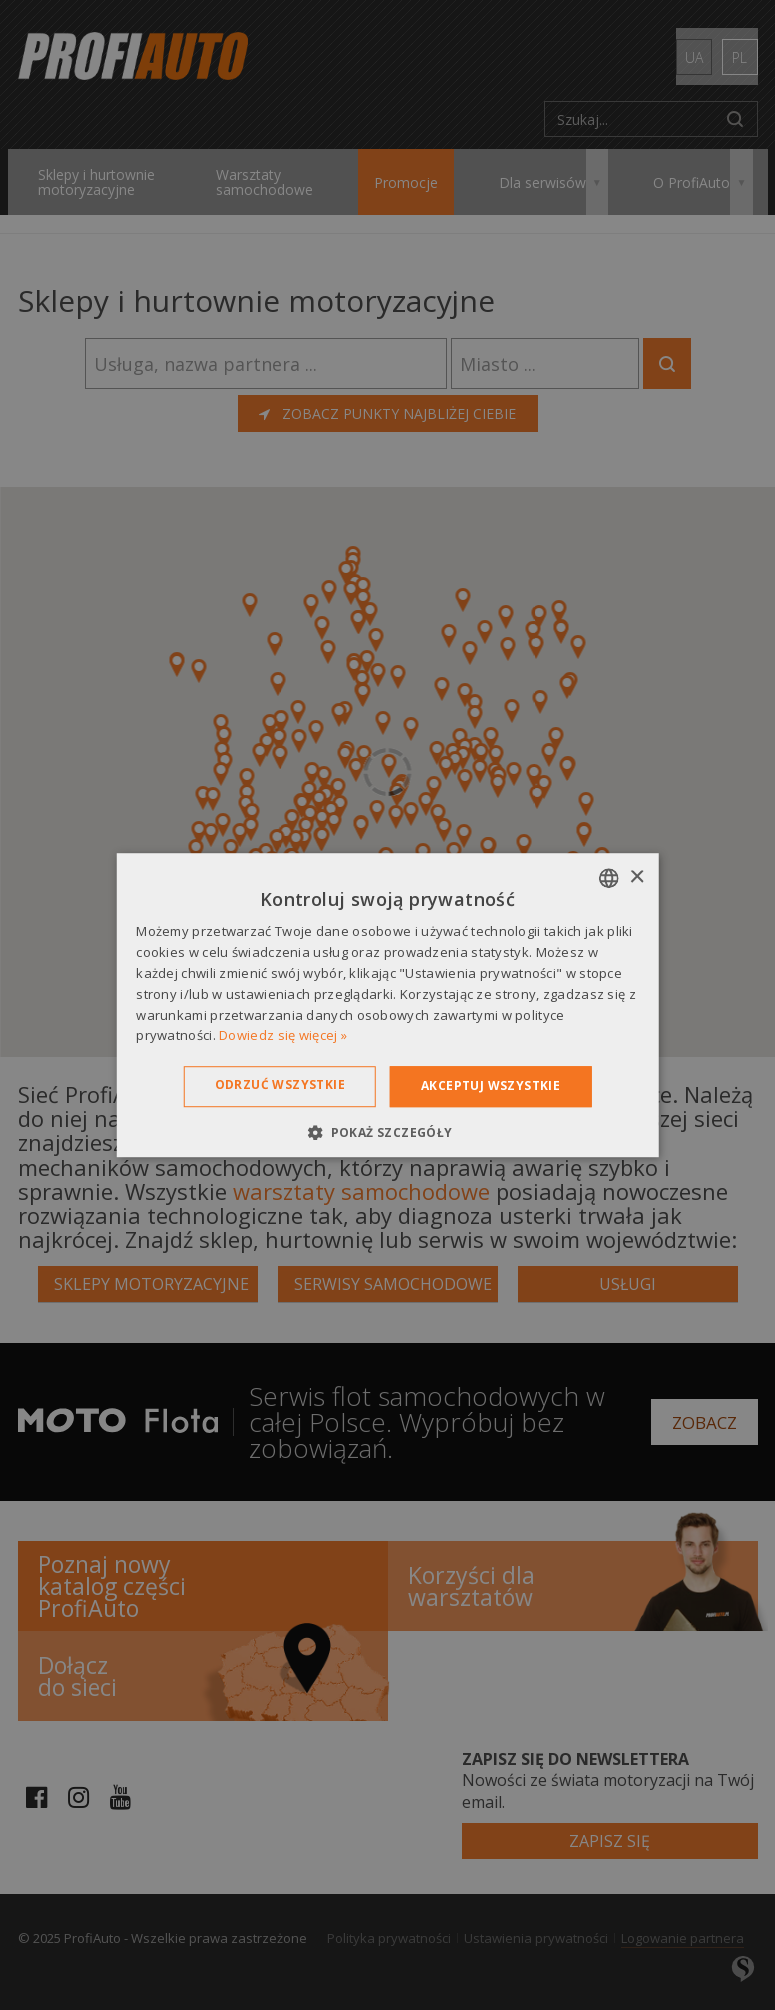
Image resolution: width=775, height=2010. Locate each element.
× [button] (636, 877)
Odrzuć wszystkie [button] (280, 1084)
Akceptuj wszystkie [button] (490, 1085)
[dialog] (387, 1005)
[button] (387, 1132)
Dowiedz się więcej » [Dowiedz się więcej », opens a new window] (283, 1036)
